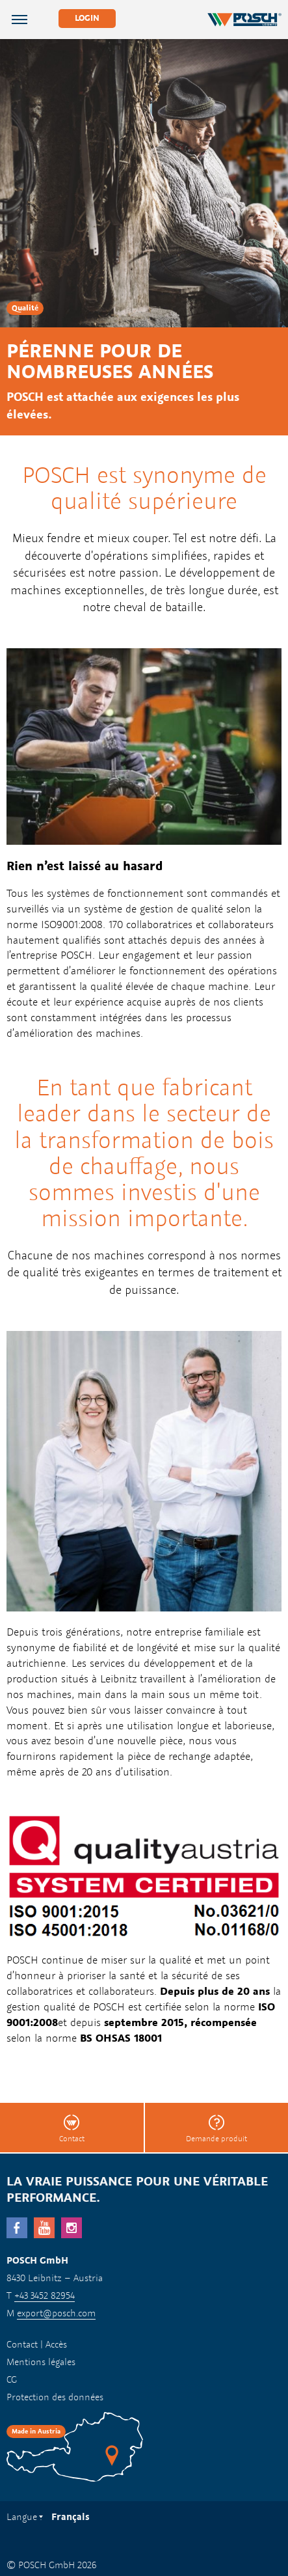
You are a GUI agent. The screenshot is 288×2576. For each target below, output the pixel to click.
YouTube (44, 2227)
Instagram (71, 2227)
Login (87, 17)
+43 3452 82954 (44, 2295)
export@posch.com (56, 2313)
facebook (17, 2227)
